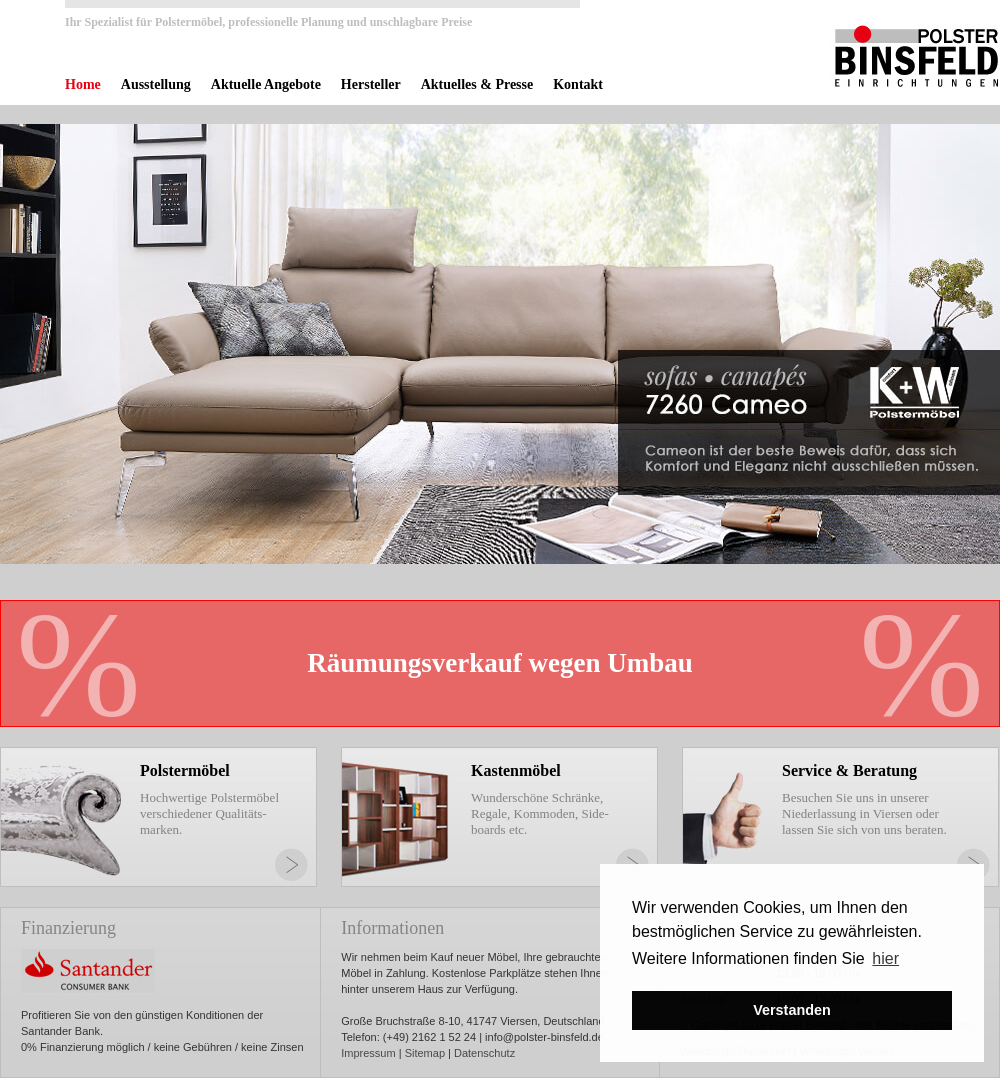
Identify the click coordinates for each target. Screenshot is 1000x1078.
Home (83, 84)
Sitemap (425, 1053)
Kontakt (578, 84)
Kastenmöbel (516, 770)
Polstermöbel (185, 770)
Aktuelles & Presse (477, 84)
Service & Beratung (849, 770)
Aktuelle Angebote (266, 84)
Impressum (368, 1053)
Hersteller (371, 84)
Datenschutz (484, 1053)
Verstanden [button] (792, 1010)
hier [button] (885, 958)
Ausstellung (156, 84)
